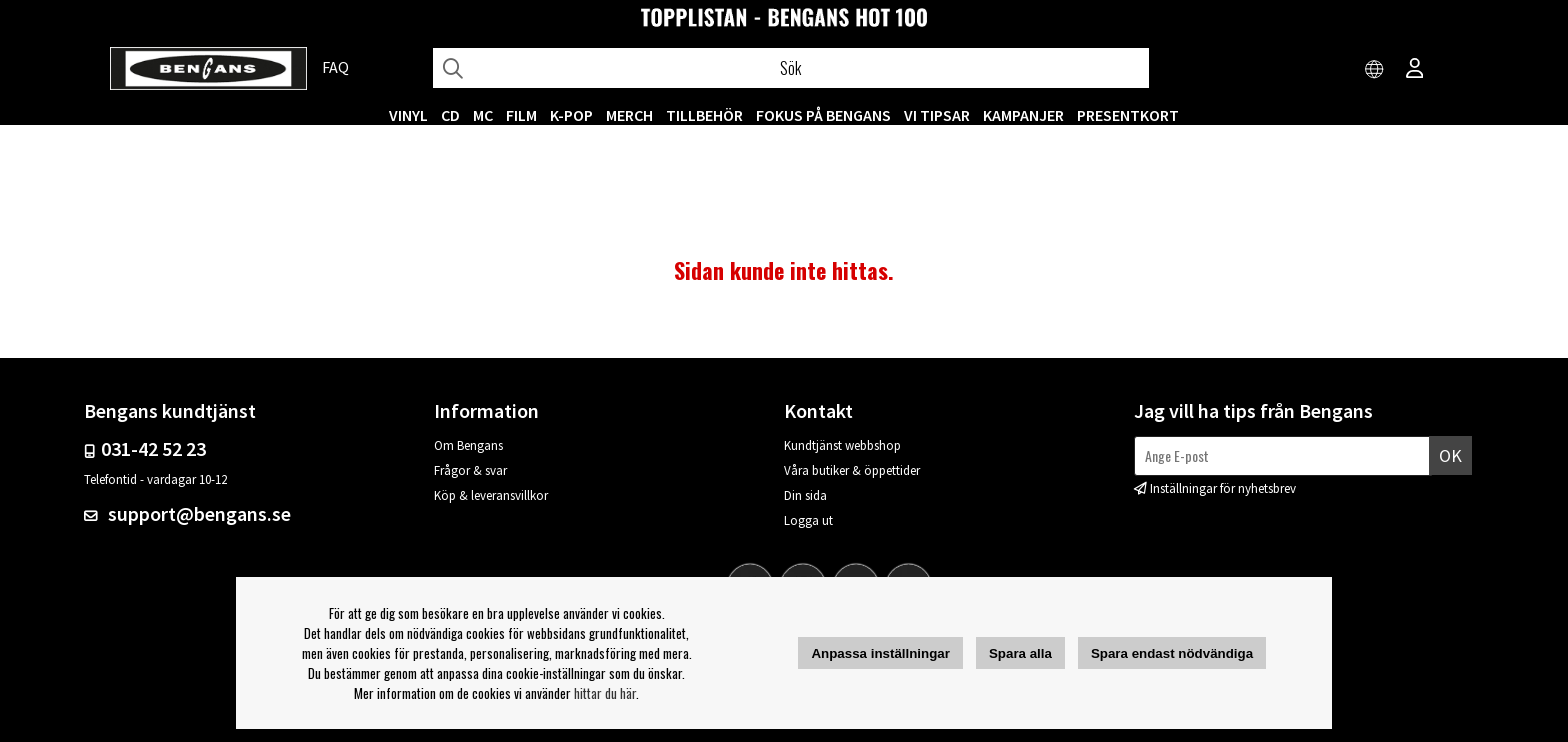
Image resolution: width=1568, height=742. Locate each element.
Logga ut (808, 520)
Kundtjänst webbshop (842, 445)
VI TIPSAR (937, 115)
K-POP (571, 115)
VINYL (408, 115)
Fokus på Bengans (823, 115)
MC (483, 115)
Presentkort (1128, 115)
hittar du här (605, 693)
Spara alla (1020, 653)
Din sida (805, 495)
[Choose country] (1375, 70)
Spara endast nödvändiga (1172, 653)
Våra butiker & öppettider (852, 470)
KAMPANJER (1023, 115)
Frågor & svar (470, 470)
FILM (521, 115)
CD (450, 115)
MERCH (629, 115)
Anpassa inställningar (880, 653)
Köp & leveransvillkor (491, 495)
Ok (1450, 455)
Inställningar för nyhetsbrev (1223, 488)
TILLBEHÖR (704, 115)
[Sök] (791, 68)
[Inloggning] (1415, 70)
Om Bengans (468, 445)
